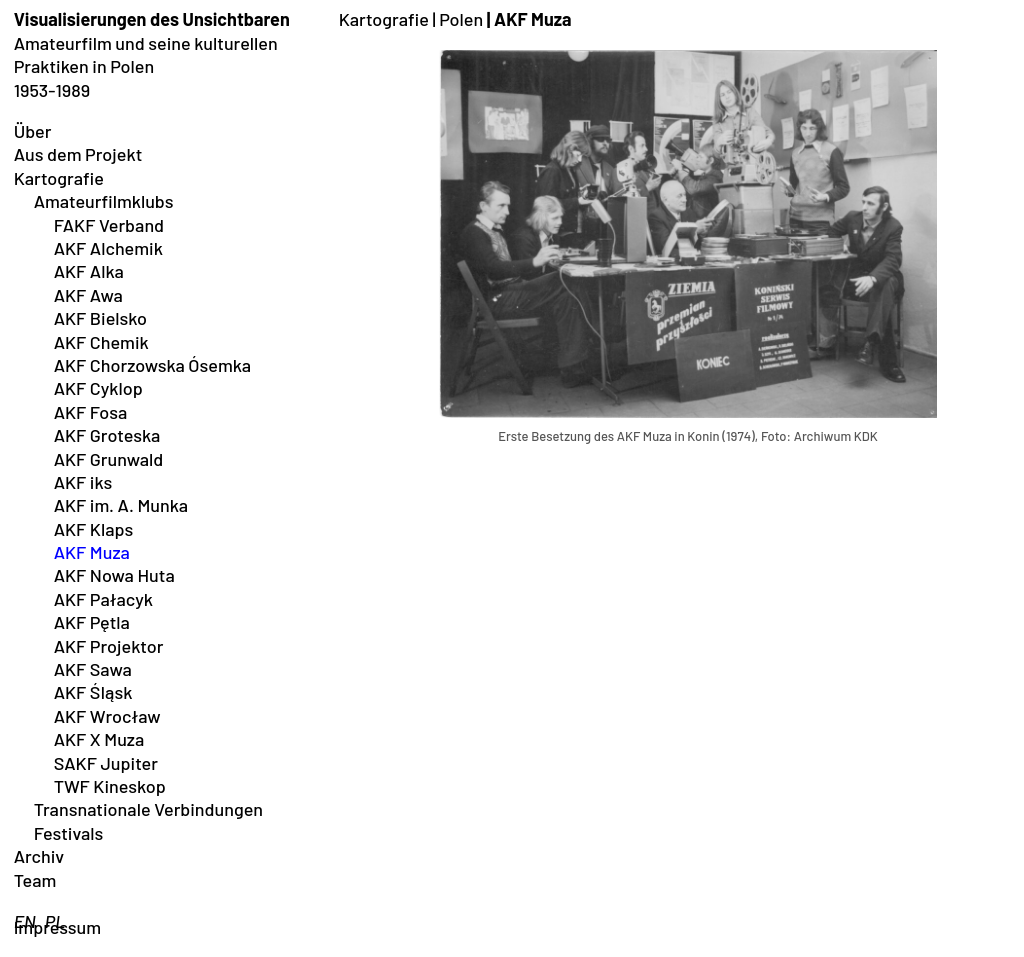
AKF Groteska (107, 435)
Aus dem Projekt (78, 154)
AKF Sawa (93, 669)
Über (33, 131)
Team (35, 880)
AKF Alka (89, 271)
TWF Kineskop (110, 786)
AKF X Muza (99, 739)
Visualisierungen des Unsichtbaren (152, 19)
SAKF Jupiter (106, 763)
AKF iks (83, 482)
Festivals (69, 833)
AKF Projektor (109, 646)
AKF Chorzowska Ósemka (152, 365)
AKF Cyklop (98, 388)
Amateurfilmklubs (104, 201)
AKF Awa (88, 295)
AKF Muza (92, 552)
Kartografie (59, 178)
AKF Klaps (94, 529)
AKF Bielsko (100, 318)
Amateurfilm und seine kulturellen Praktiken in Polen (146, 54)
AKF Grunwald (109, 459)
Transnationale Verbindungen (148, 809)
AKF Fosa (91, 412)
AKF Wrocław (107, 716)
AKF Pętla (92, 622)
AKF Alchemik (108, 248)
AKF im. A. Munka (121, 505)
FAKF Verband (109, 225)
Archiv (39, 856)
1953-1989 (52, 90)
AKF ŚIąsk (93, 692)
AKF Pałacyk (103, 599)
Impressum (58, 927)
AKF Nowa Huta (114, 575)
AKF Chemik (101, 342)
